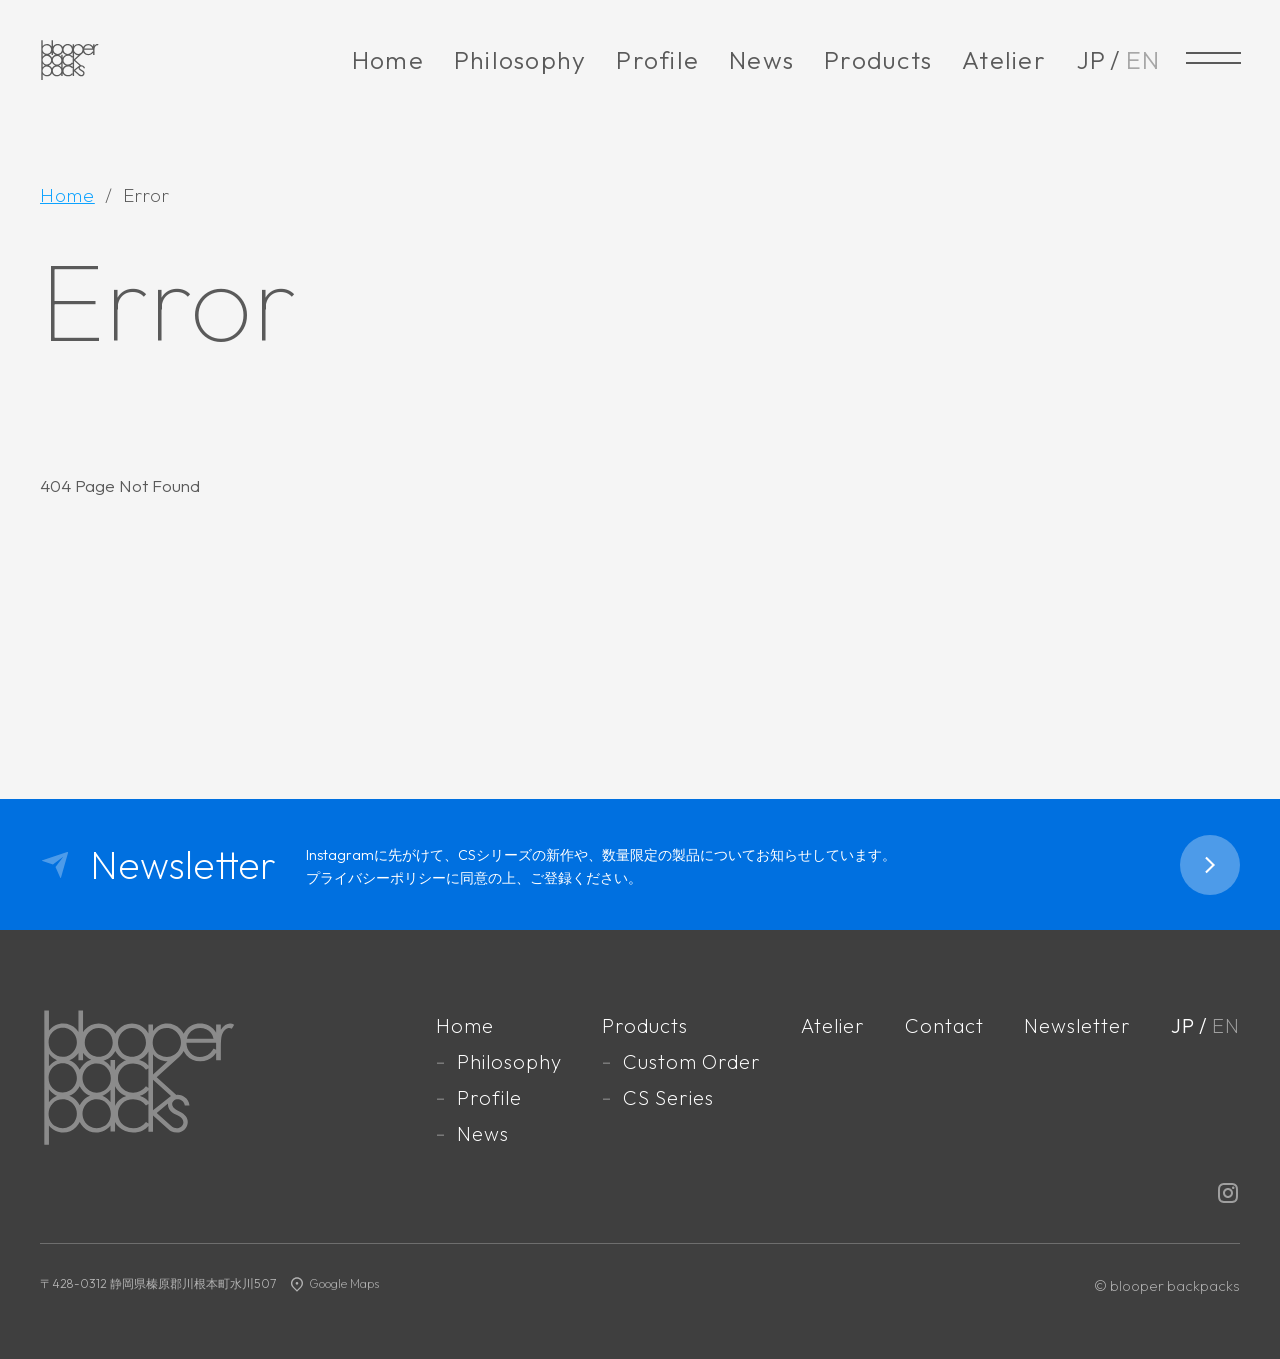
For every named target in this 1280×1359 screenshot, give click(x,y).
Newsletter (1077, 1025)
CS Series (667, 1097)
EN (1143, 60)
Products (878, 60)
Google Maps (344, 1283)
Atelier (1004, 60)
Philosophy (520, 60)
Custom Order (691, 1061)
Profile (657, 60)
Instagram (1228, 1193)
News (761, 60)
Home (388, 60)
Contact (944, 1025)
